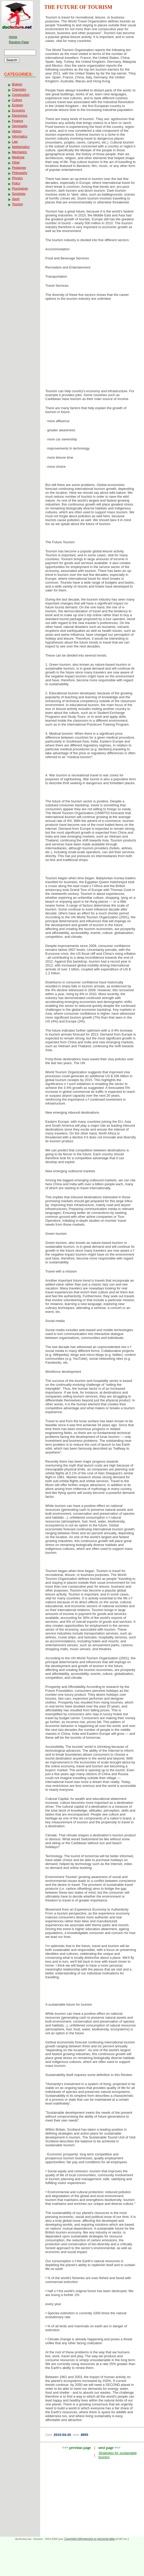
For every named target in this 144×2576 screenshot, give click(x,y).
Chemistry (19, 89)
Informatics (19, 136)
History (17, 131)
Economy (18, 110)
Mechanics (19, 152)
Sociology (19, 194)
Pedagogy (19, 168)
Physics (17, 178)
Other (16, 162)
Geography (19, 126)
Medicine (18, 157)
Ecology (17, 105)
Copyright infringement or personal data (89, 2538)
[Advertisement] (92, 346)
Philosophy (19, 173)
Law (15, 142)
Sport (16, 199)
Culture (17, 100)
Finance (17, 121)
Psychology (20, 188)
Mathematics (21, 147)
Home (13, 37)
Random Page (19, 42)
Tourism (17, 204)
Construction (20, 95)
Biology (17, 84)
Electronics (19, 115)
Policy (16, 183)
